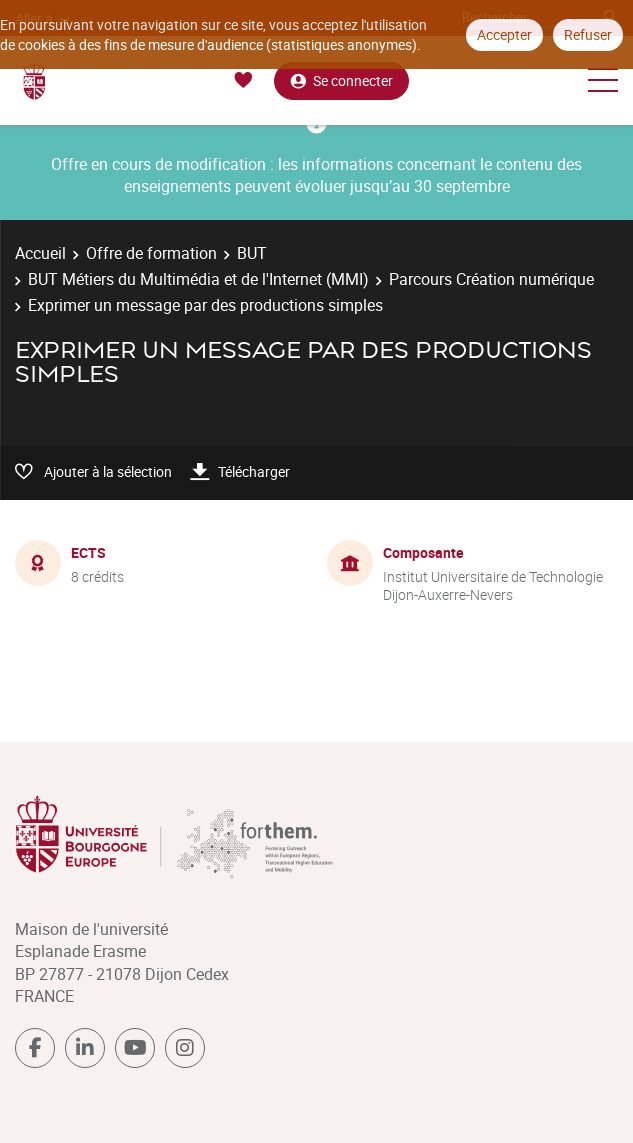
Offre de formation (151, 253)
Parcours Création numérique (491, 279)
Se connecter (341, 80)
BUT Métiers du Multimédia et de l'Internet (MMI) (198, 279)
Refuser (588, 34)
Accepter (504, 34)
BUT (252, 253)
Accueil (40, 253)
